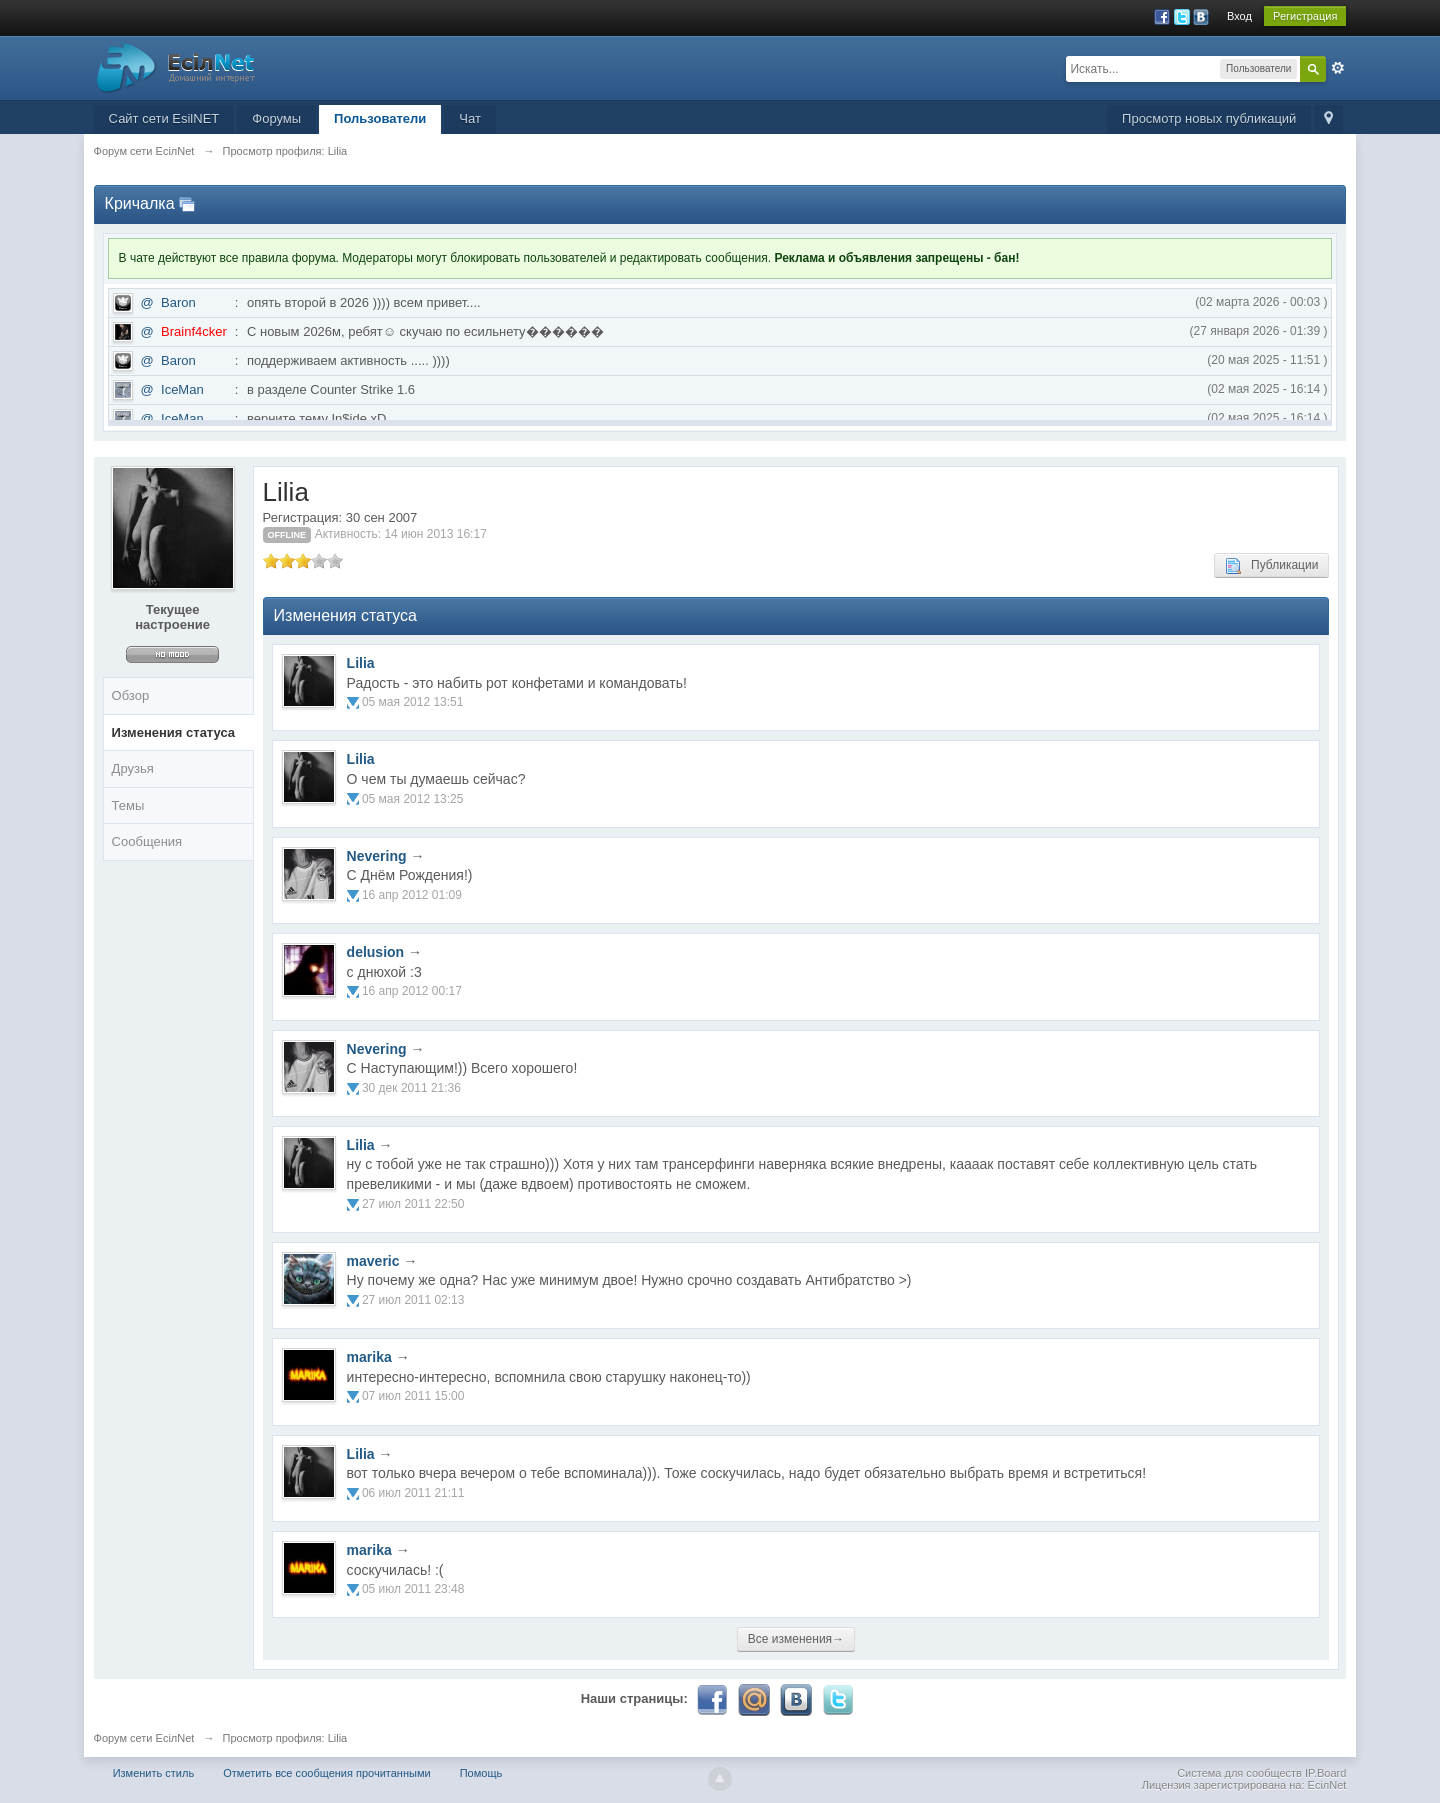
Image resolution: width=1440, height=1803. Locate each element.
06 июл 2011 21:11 (413, 1493)
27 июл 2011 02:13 (413, 1300)
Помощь (481, 1773)
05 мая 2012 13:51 (413, 702)
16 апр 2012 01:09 (412, 895)
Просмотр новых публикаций (1209, 118)
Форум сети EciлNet (144, 1738)
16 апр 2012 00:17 (412, 991)
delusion (376, 952)
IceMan (182, 389)
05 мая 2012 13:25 (413, 799)
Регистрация (1305, 16)
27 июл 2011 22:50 (413, 1204)
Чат (470, 118)
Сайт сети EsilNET (164, 118)
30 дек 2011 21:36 (411, 1088)
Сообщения (147, 841)
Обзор (131, 695)
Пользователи (380, 118)
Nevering (377, 856)
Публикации (1271, 566)
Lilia (361, 663)
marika (369, 1357)
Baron (178, 302)
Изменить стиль (154, 1773)
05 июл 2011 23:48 (413, 1589)
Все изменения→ (796, 1639)
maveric (373, 1261)
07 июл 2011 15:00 (413, 1396)
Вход (1239, 16)
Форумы (276, 118)
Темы (128, 805)
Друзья (133, 768)
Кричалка (140, 203)
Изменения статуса (174, 732)
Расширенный (1338, 68)
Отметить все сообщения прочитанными (326, 1773)
